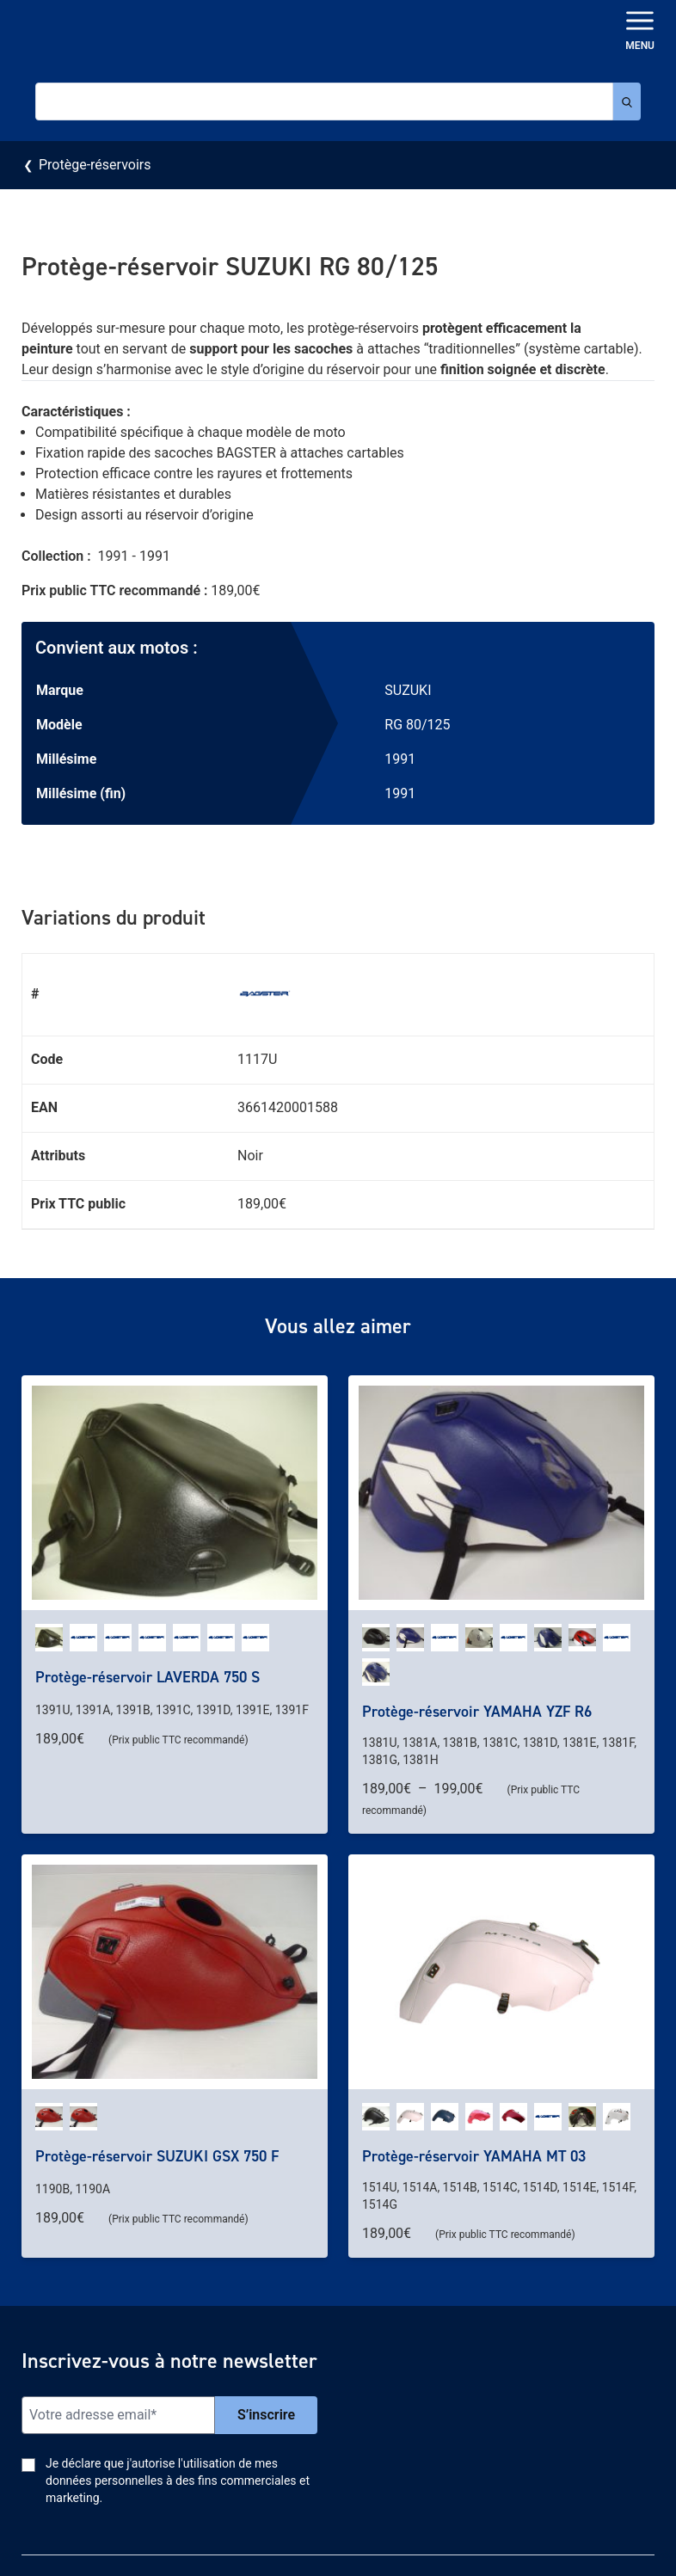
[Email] (118, 2415)
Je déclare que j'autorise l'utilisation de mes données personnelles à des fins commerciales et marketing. (178, 2480)
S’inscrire (266, 2415)
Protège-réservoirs (95, 165)
